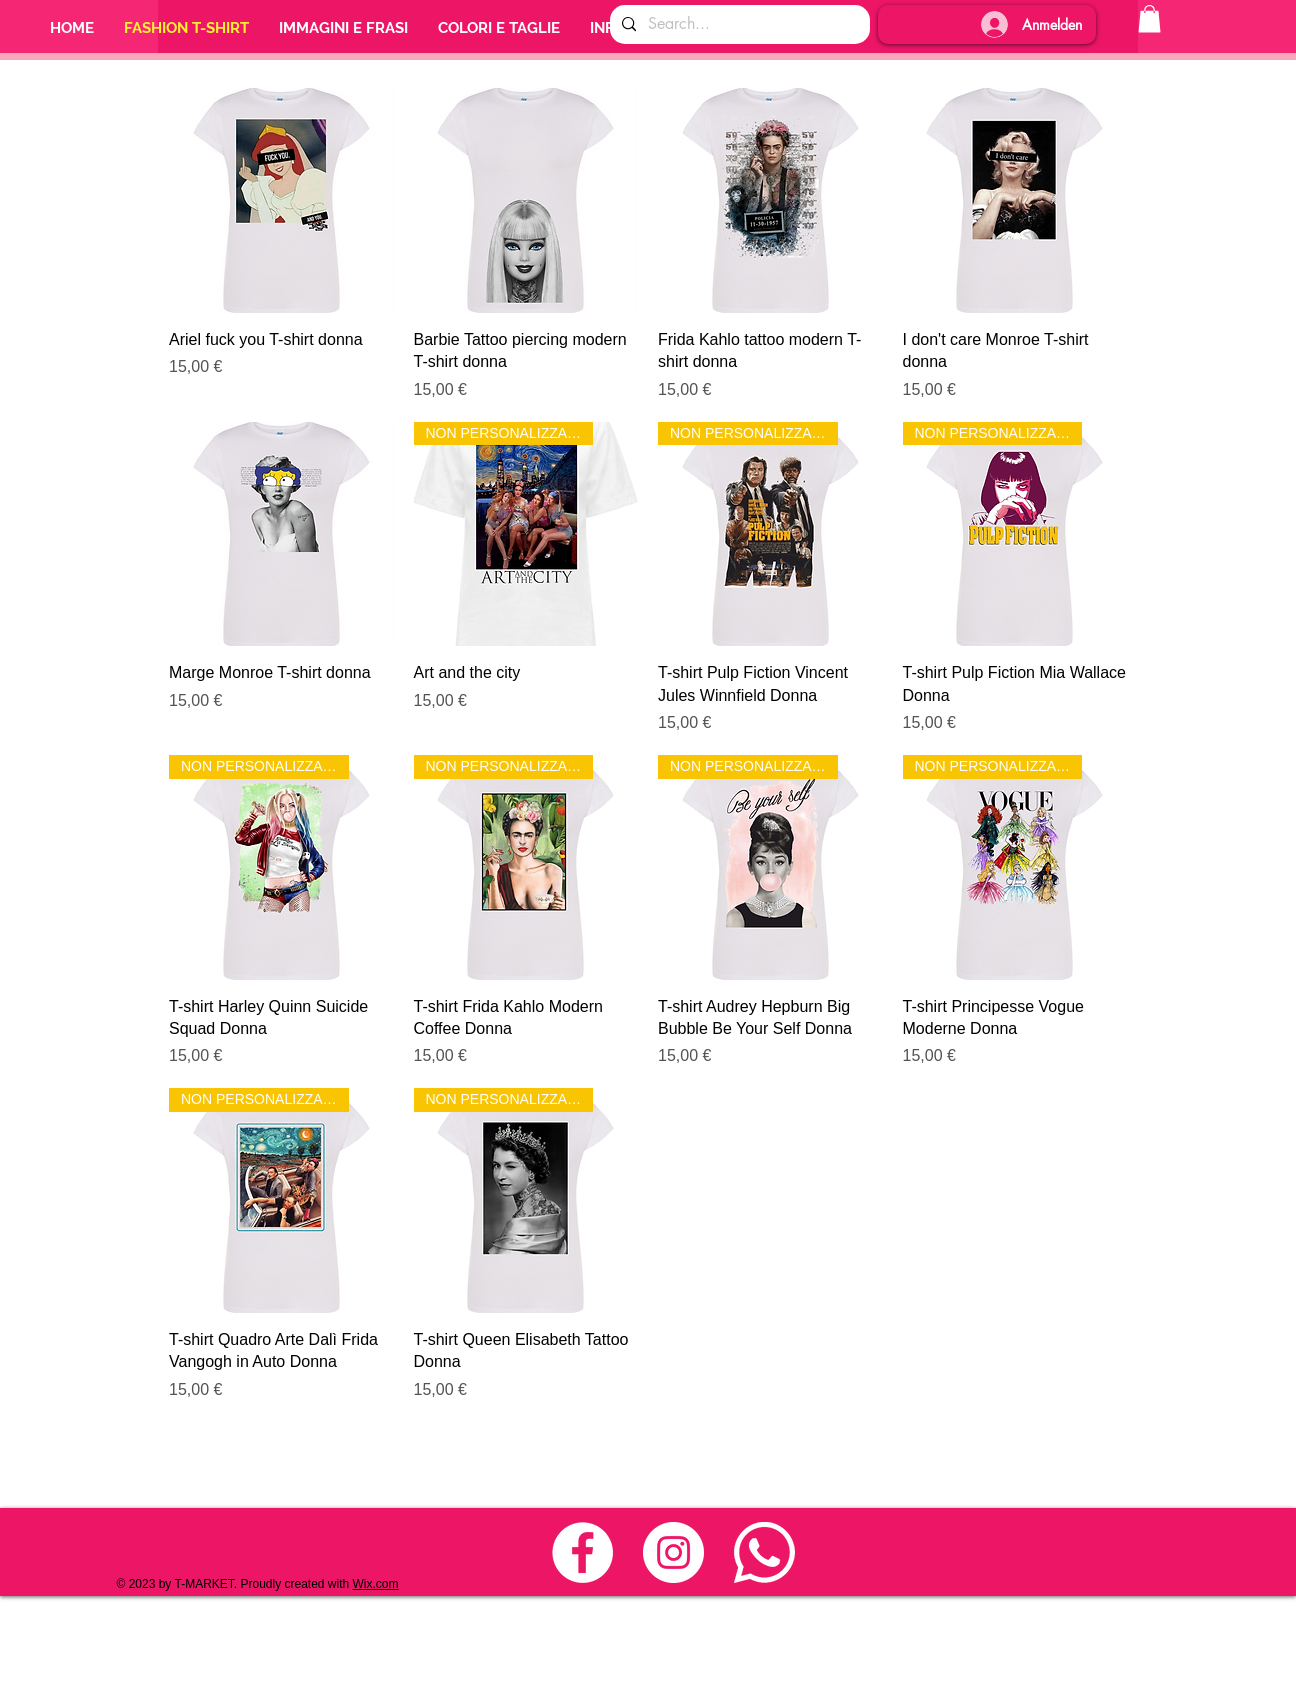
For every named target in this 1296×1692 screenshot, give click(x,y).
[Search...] (738, 24)
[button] (1149, 18)
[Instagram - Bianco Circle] (673, 1552)
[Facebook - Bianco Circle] (582, 1552)
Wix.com (376, 1584)
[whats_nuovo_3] (764, 1552)
